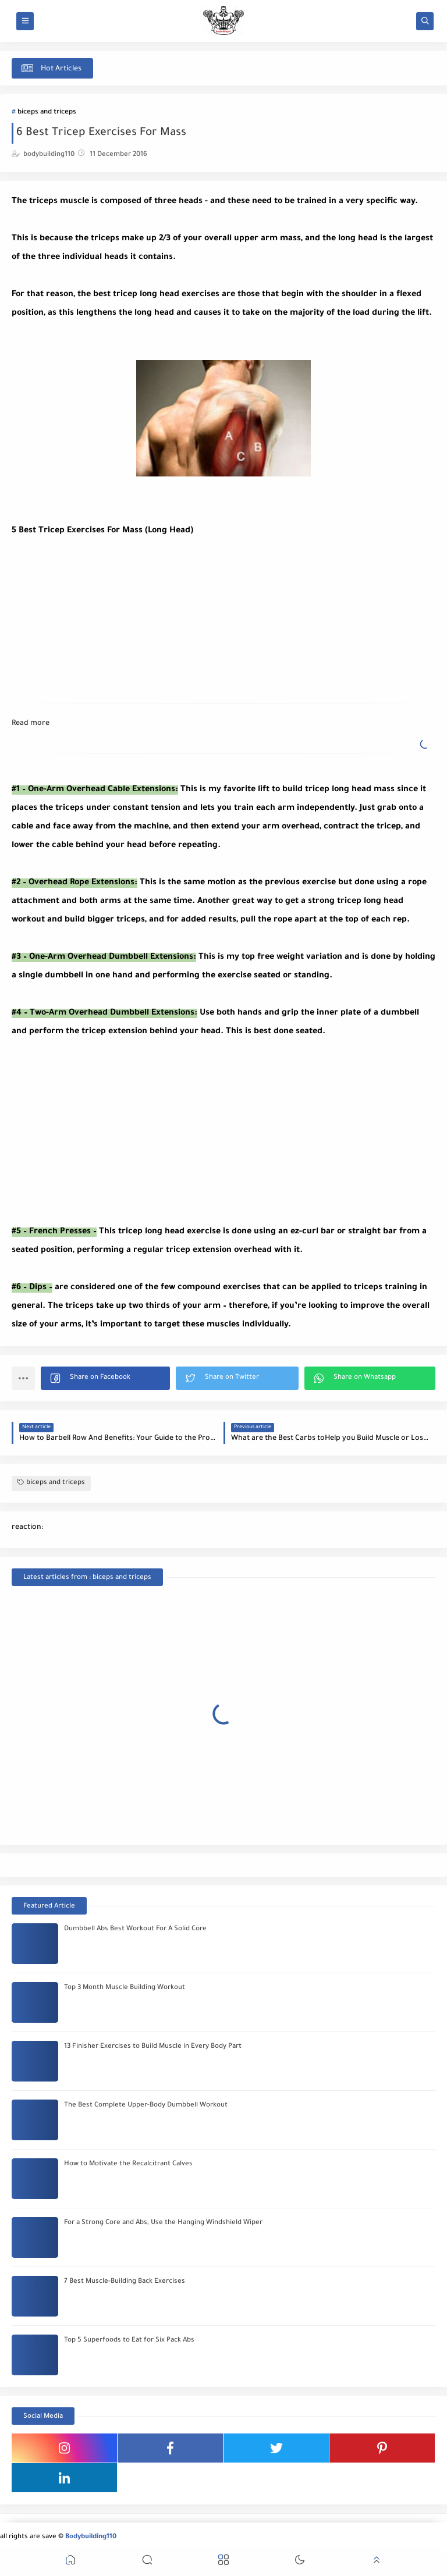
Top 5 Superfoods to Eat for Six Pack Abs (129, 2340)
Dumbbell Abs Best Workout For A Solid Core (135, 1929)
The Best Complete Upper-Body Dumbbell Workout (146, 2105)
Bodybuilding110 (90, 2537)
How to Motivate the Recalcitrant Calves (128, 2164)
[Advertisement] (99, 613)
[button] (105, 1378)
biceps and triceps (46, 112)
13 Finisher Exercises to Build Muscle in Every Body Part (153, 2047)
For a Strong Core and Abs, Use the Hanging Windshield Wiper (163, 2223)
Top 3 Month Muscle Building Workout (124, 1988)
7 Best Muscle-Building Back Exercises (124, 2282)
